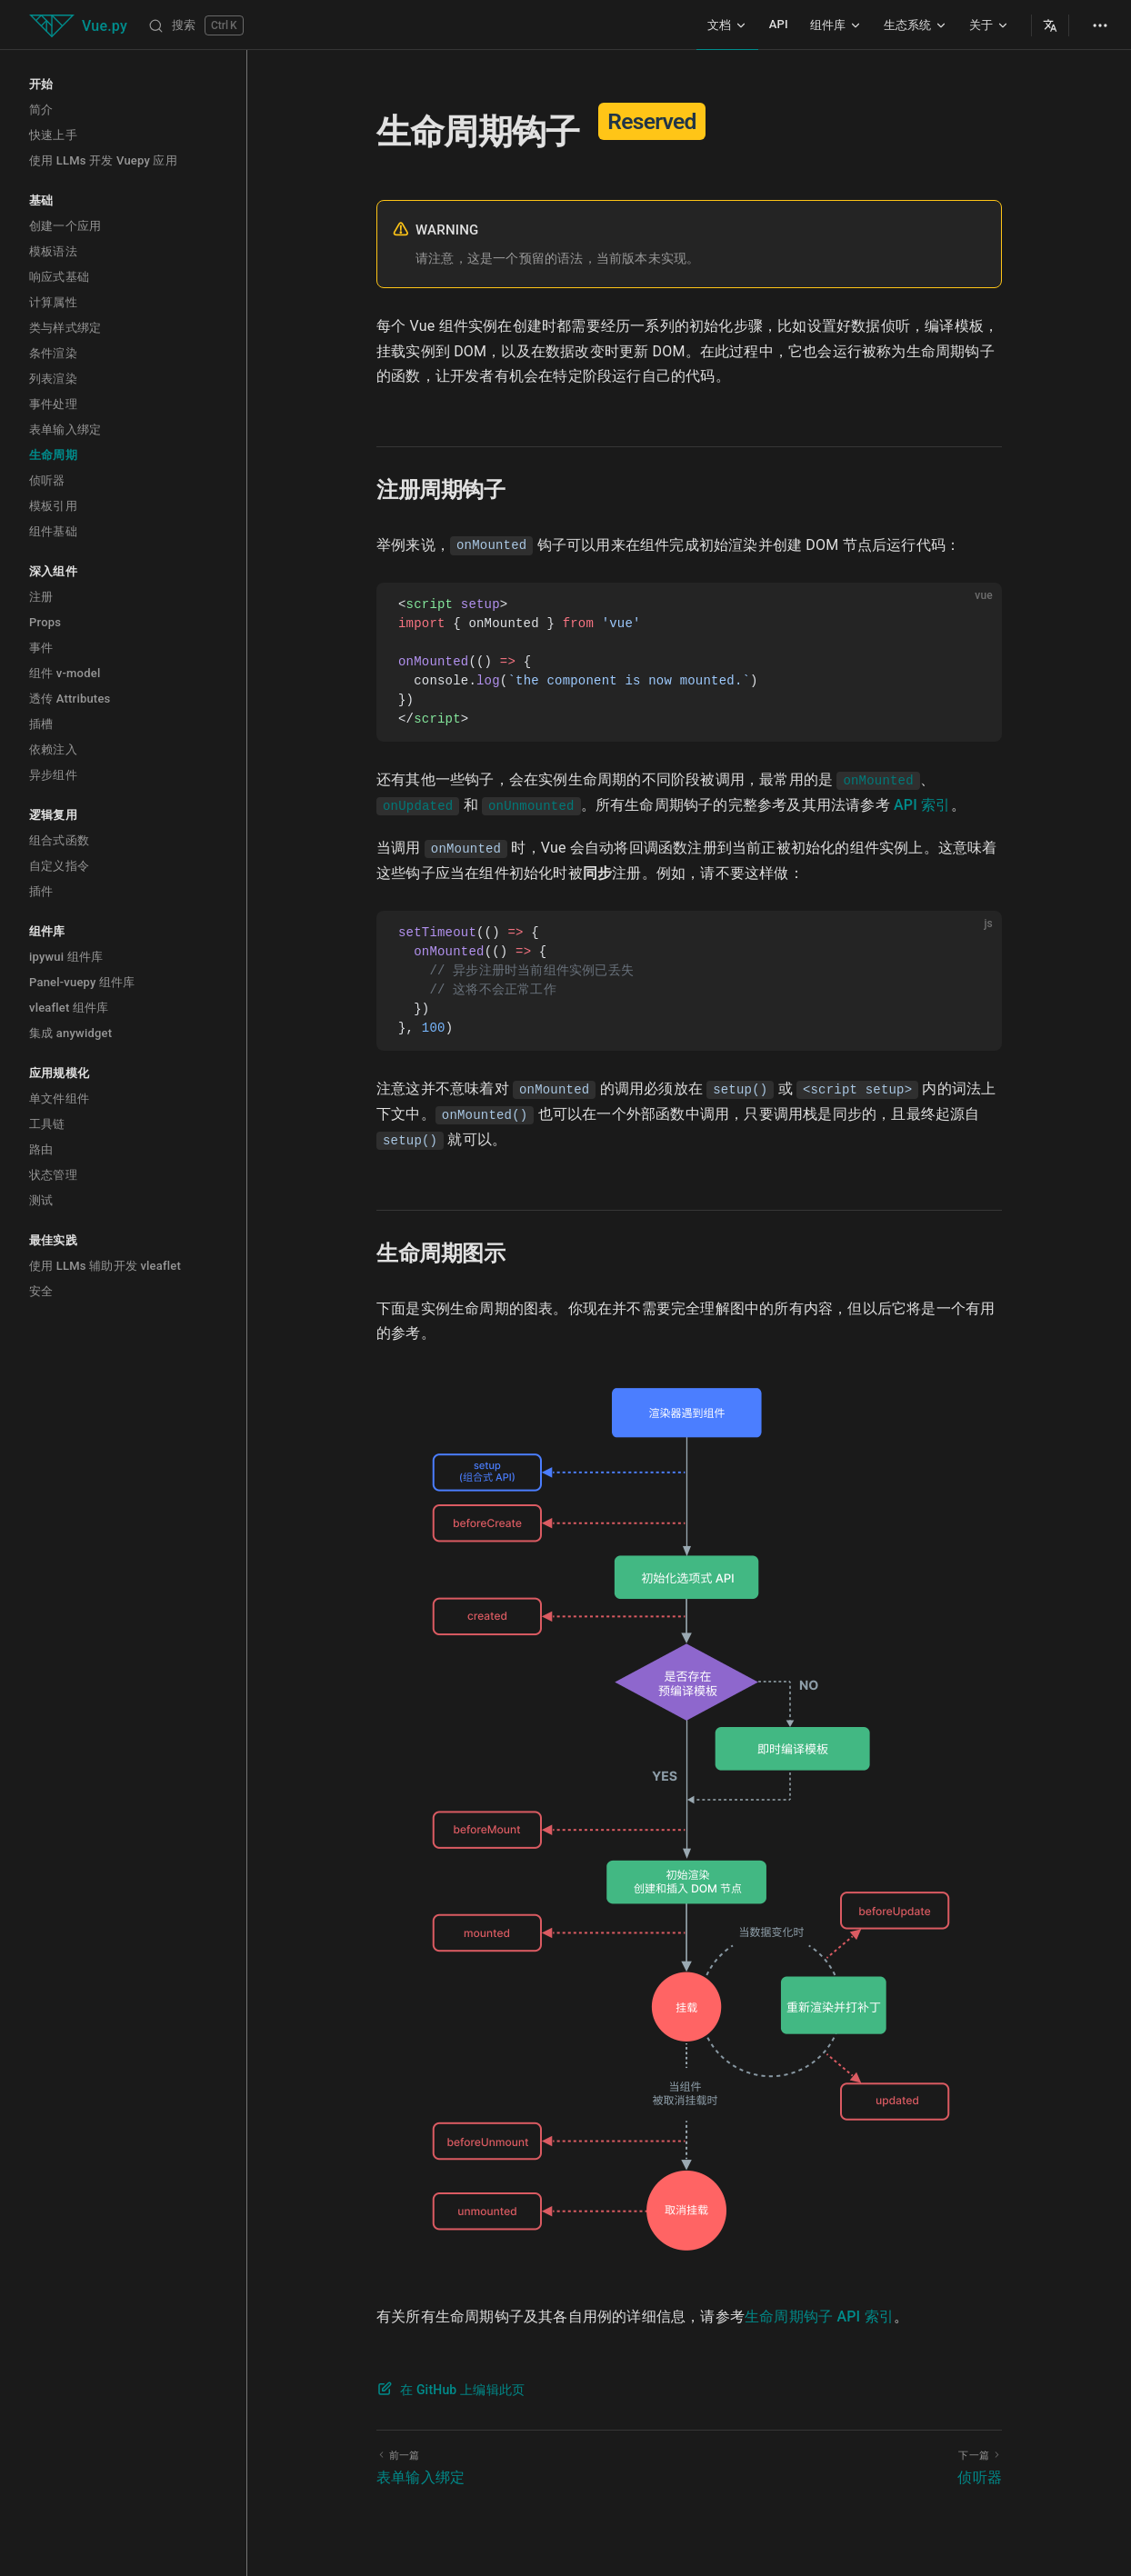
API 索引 (922, 805)
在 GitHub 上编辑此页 (462, 2389)
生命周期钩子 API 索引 (819, 2316)
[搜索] (196, 25)
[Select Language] (1050, 25)
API (778, 24)
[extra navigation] (1100, 25)
